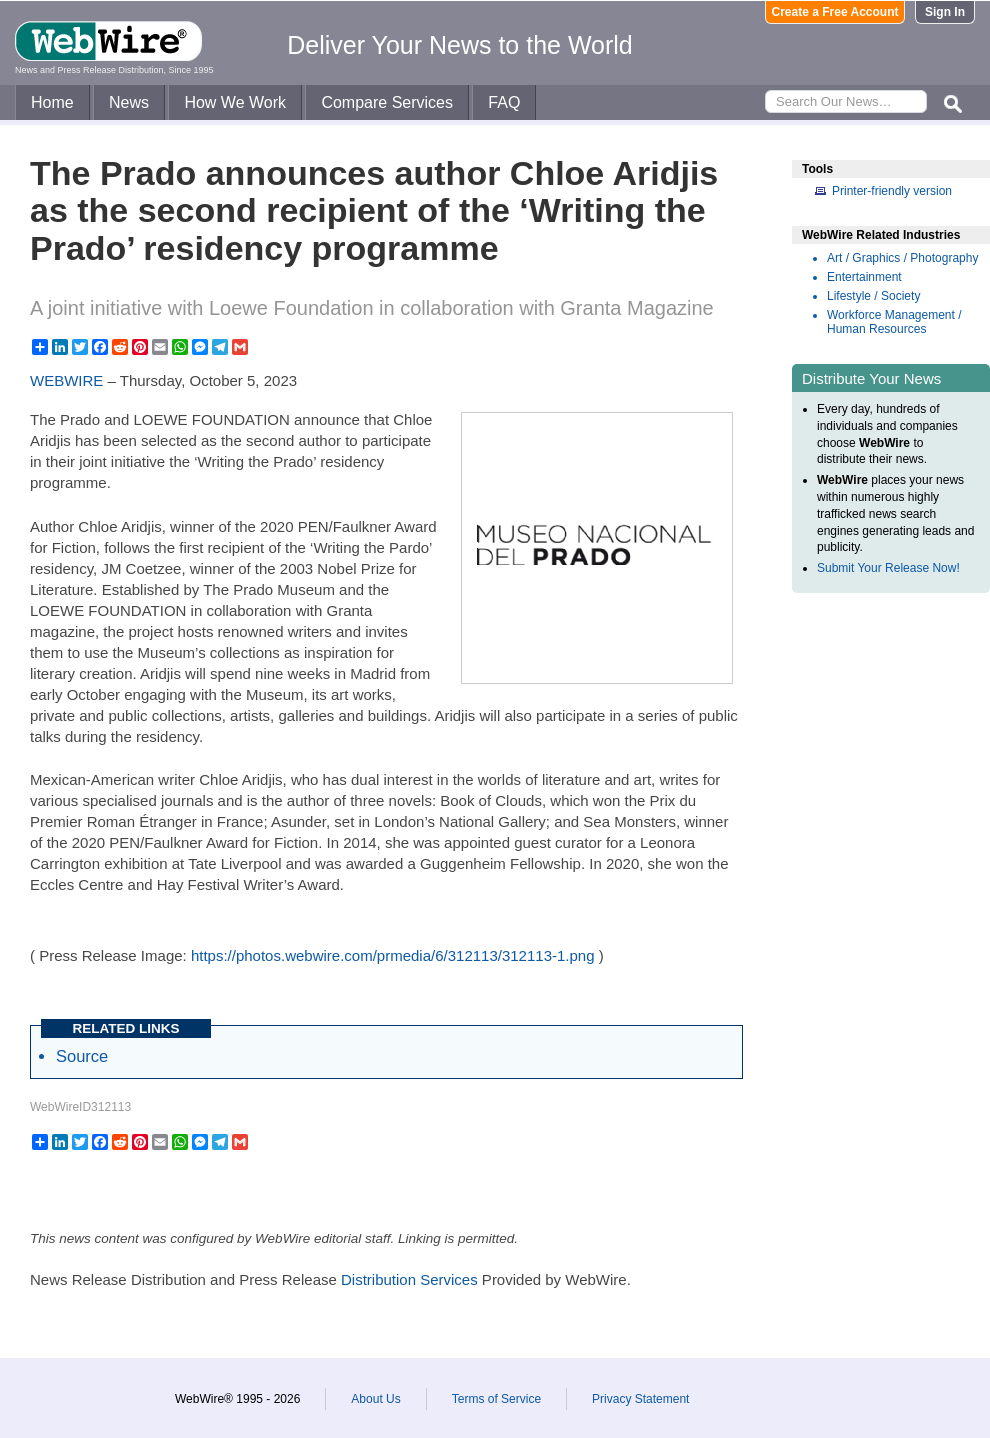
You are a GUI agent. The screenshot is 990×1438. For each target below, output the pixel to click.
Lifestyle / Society (873, 296)
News (129, 102)
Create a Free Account (835, 12)
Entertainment (864, 277)
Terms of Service (496, 1399)
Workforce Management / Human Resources (894, 322)
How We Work (235, 102)
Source (82, 1056)
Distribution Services (409, 1279)
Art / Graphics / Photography (902, 258)
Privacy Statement (640, 1399)
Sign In (945, 12)
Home (52, 102)
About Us (375, 1399)
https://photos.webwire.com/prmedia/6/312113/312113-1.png (393, 955)
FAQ (504, 102)
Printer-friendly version (892, 191)
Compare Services (387, 102)
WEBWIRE (66, 380)
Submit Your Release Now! (888, 568)
